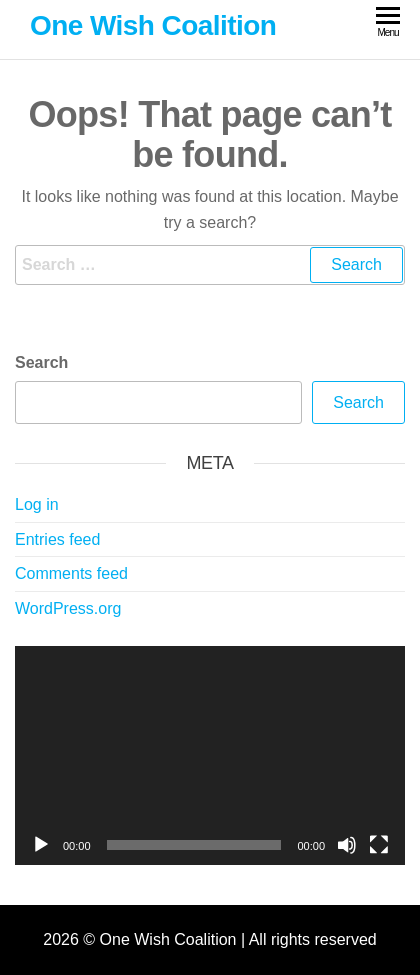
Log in (37, 504)
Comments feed (71, 573)
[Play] (41, 845)
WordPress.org (68, 608)
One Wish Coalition (153, 25)
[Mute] (347, 845)
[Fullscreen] (379, 845)
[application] (210, 755)
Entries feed (57, 539)
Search (41, 362)
